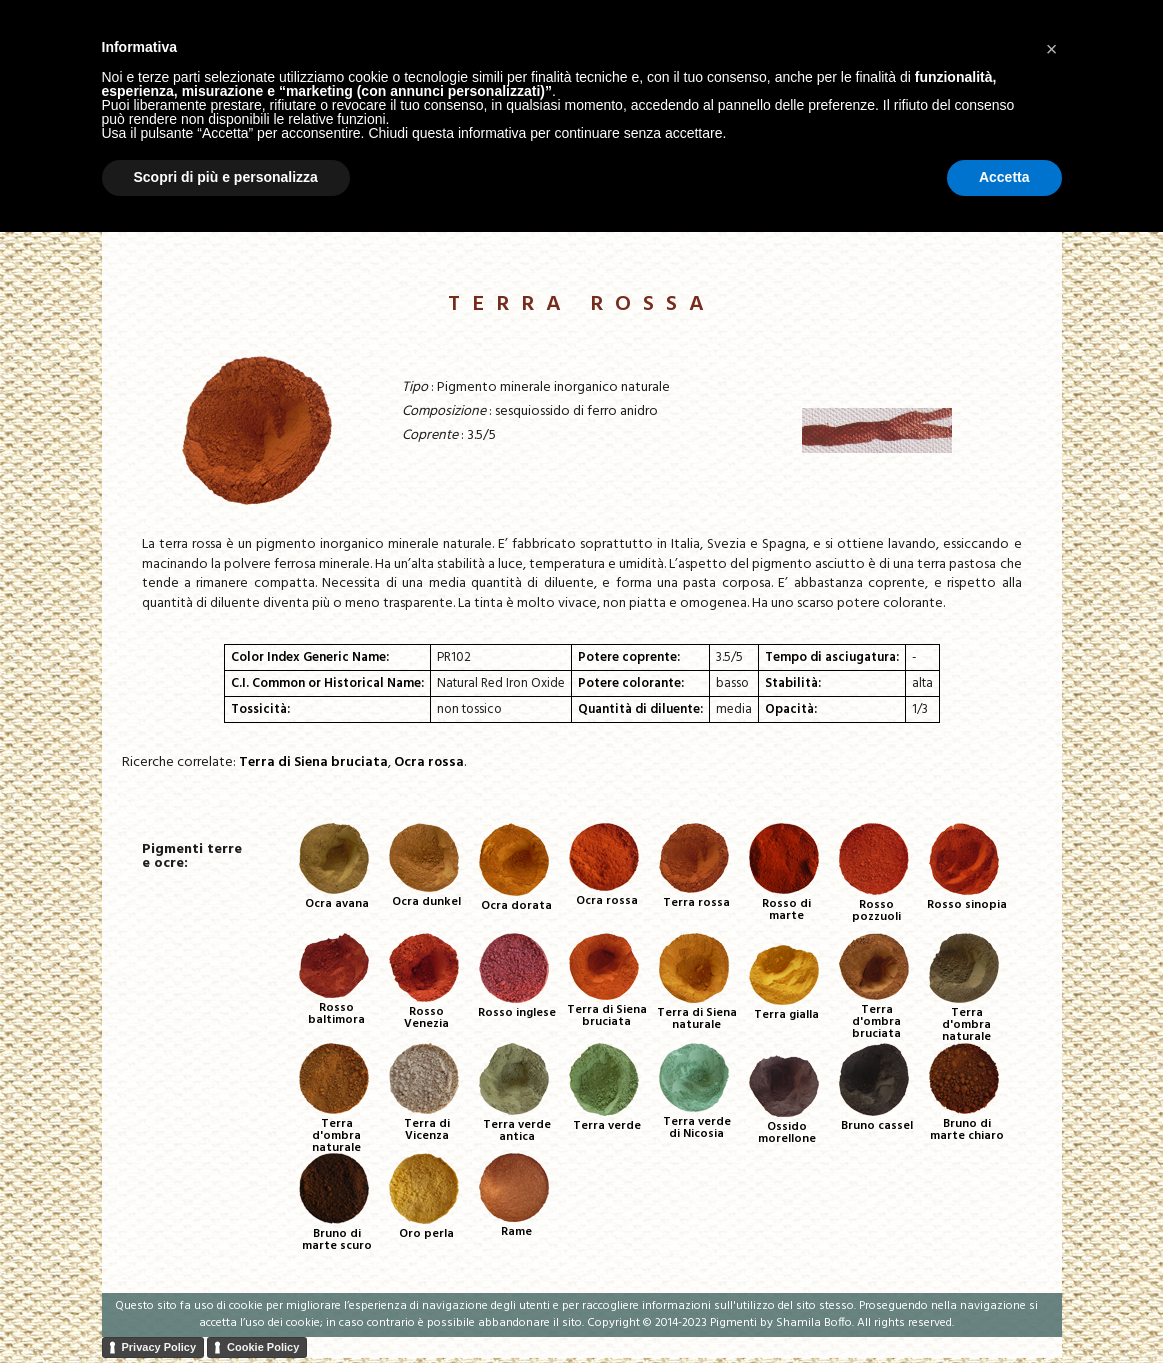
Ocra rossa (429, 762)
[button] (1052, 1179)
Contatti (1022, 216)
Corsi (955, 216)
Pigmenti (758, 216)
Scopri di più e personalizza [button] (226, 1308)
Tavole (832, 216)
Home (688, 216)
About (896, 216)
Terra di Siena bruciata (313, 762)
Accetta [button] (1004, 1308)
